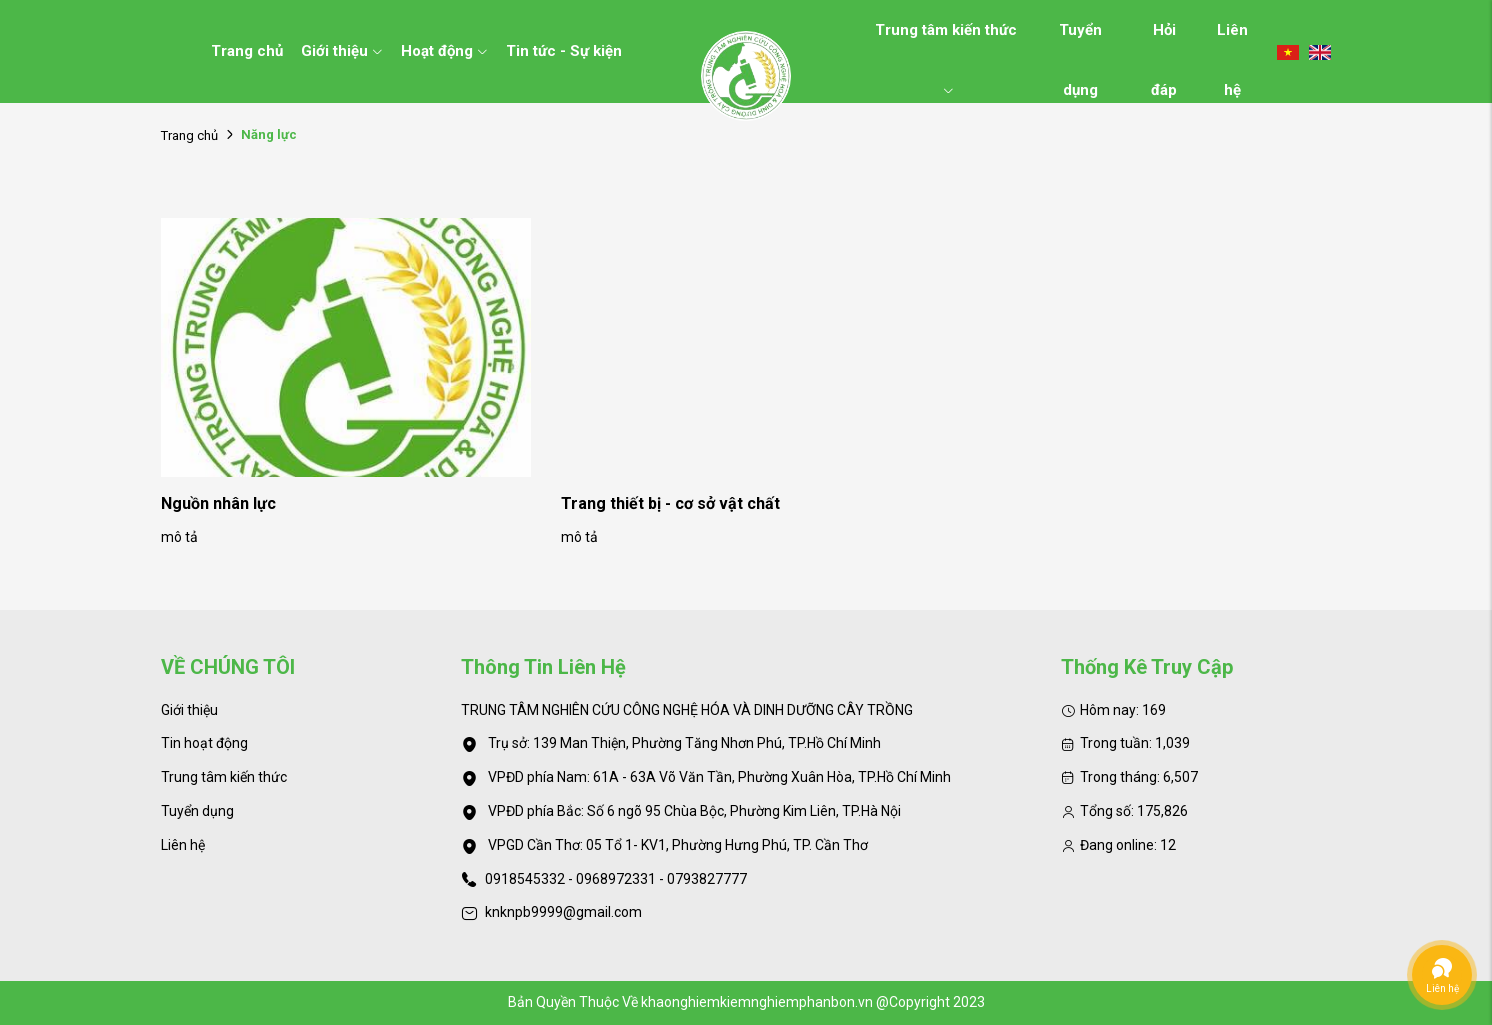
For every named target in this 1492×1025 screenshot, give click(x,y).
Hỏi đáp (1164, 40)
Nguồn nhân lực (218, 503)
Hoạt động (444, 51)
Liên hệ (1232, 40)
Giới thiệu (342, 51)
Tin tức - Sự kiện (564, 51)
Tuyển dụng (1080, 40)
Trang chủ (247, 51)
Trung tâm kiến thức (946, 40)
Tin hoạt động (204, 743)
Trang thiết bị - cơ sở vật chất (670, 503)
